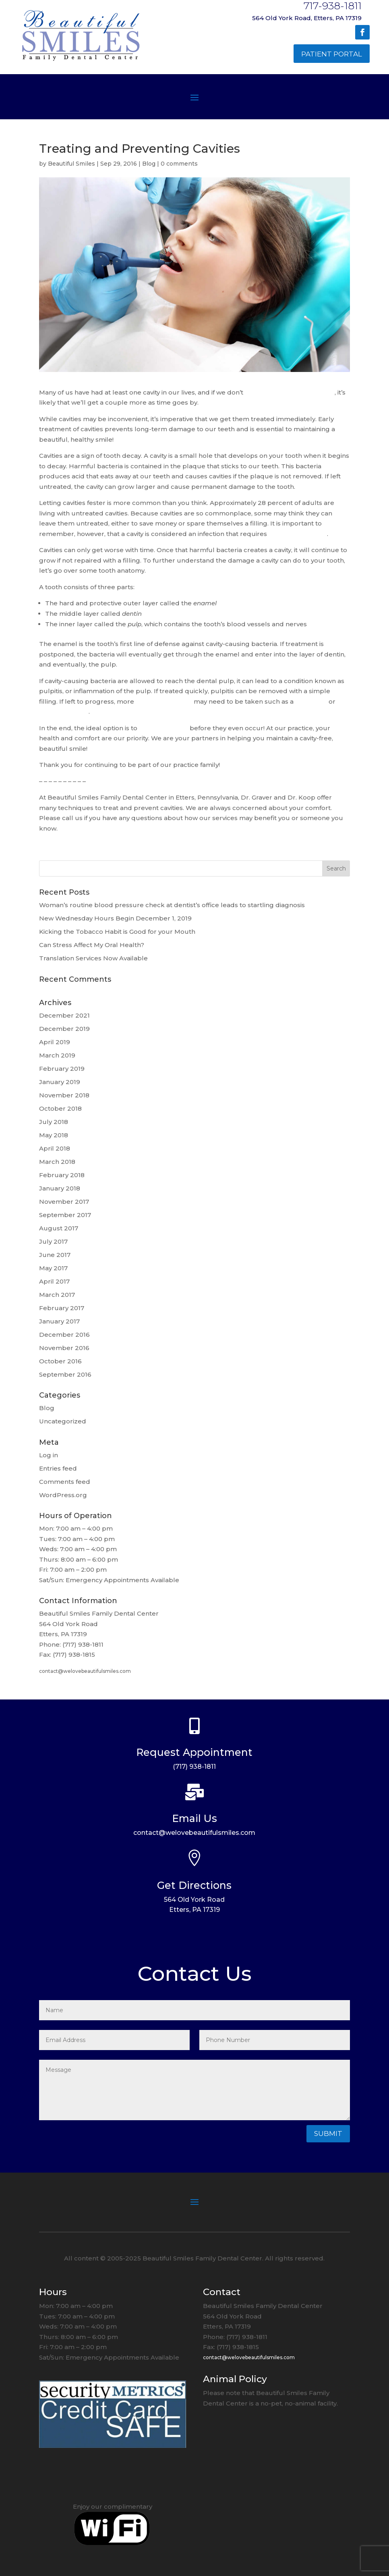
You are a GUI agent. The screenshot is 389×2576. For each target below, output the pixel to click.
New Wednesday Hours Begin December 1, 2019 (115, 918)
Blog (148, 163)
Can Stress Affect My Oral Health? (91, 945)
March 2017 (57, 1294)
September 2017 (65, 1215)
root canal (311, 701)
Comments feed (64, 1481)
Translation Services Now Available (93, 958)
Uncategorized (62, 1421)
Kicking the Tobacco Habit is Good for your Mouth (117, 931)
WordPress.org (63, 1495)
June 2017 (54, 1255)
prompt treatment (298, 534)
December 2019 (64, 1028)
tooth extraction (64, 711)
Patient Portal (331, 54)
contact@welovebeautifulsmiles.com (85, 1671)
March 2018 (57, 1161)
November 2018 (64, 1095)
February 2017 (61, 1308)
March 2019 (57, 1055)
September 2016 (65, 1374)
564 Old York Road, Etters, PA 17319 (307, 18)
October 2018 (60, 1108)
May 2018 (53, 1135)
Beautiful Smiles (71, 163)
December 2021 (64, 1015)
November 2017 (64, 1201)
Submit (328, 2133)
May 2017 (53, 1268)
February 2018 (62, 1175)
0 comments (179, 163)
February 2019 (62, 1068)
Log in (48, 1455)
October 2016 (60, 1361)
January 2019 (59, 1082)
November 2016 (64, 1348)
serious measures (164, 701)
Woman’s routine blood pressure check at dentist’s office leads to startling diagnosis (172, 905)
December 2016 (64, 1334)
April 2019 (54, 1042)
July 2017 (53, 1241)
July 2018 (53, 1122)
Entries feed (58, 1468)
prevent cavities (163, 728)
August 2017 (58, 1228)
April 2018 (54, 1148)
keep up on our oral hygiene (290, 392)
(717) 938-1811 (194, 1766)
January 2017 (59, 1321)
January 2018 (59, 1188)
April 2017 (54, 1281)
